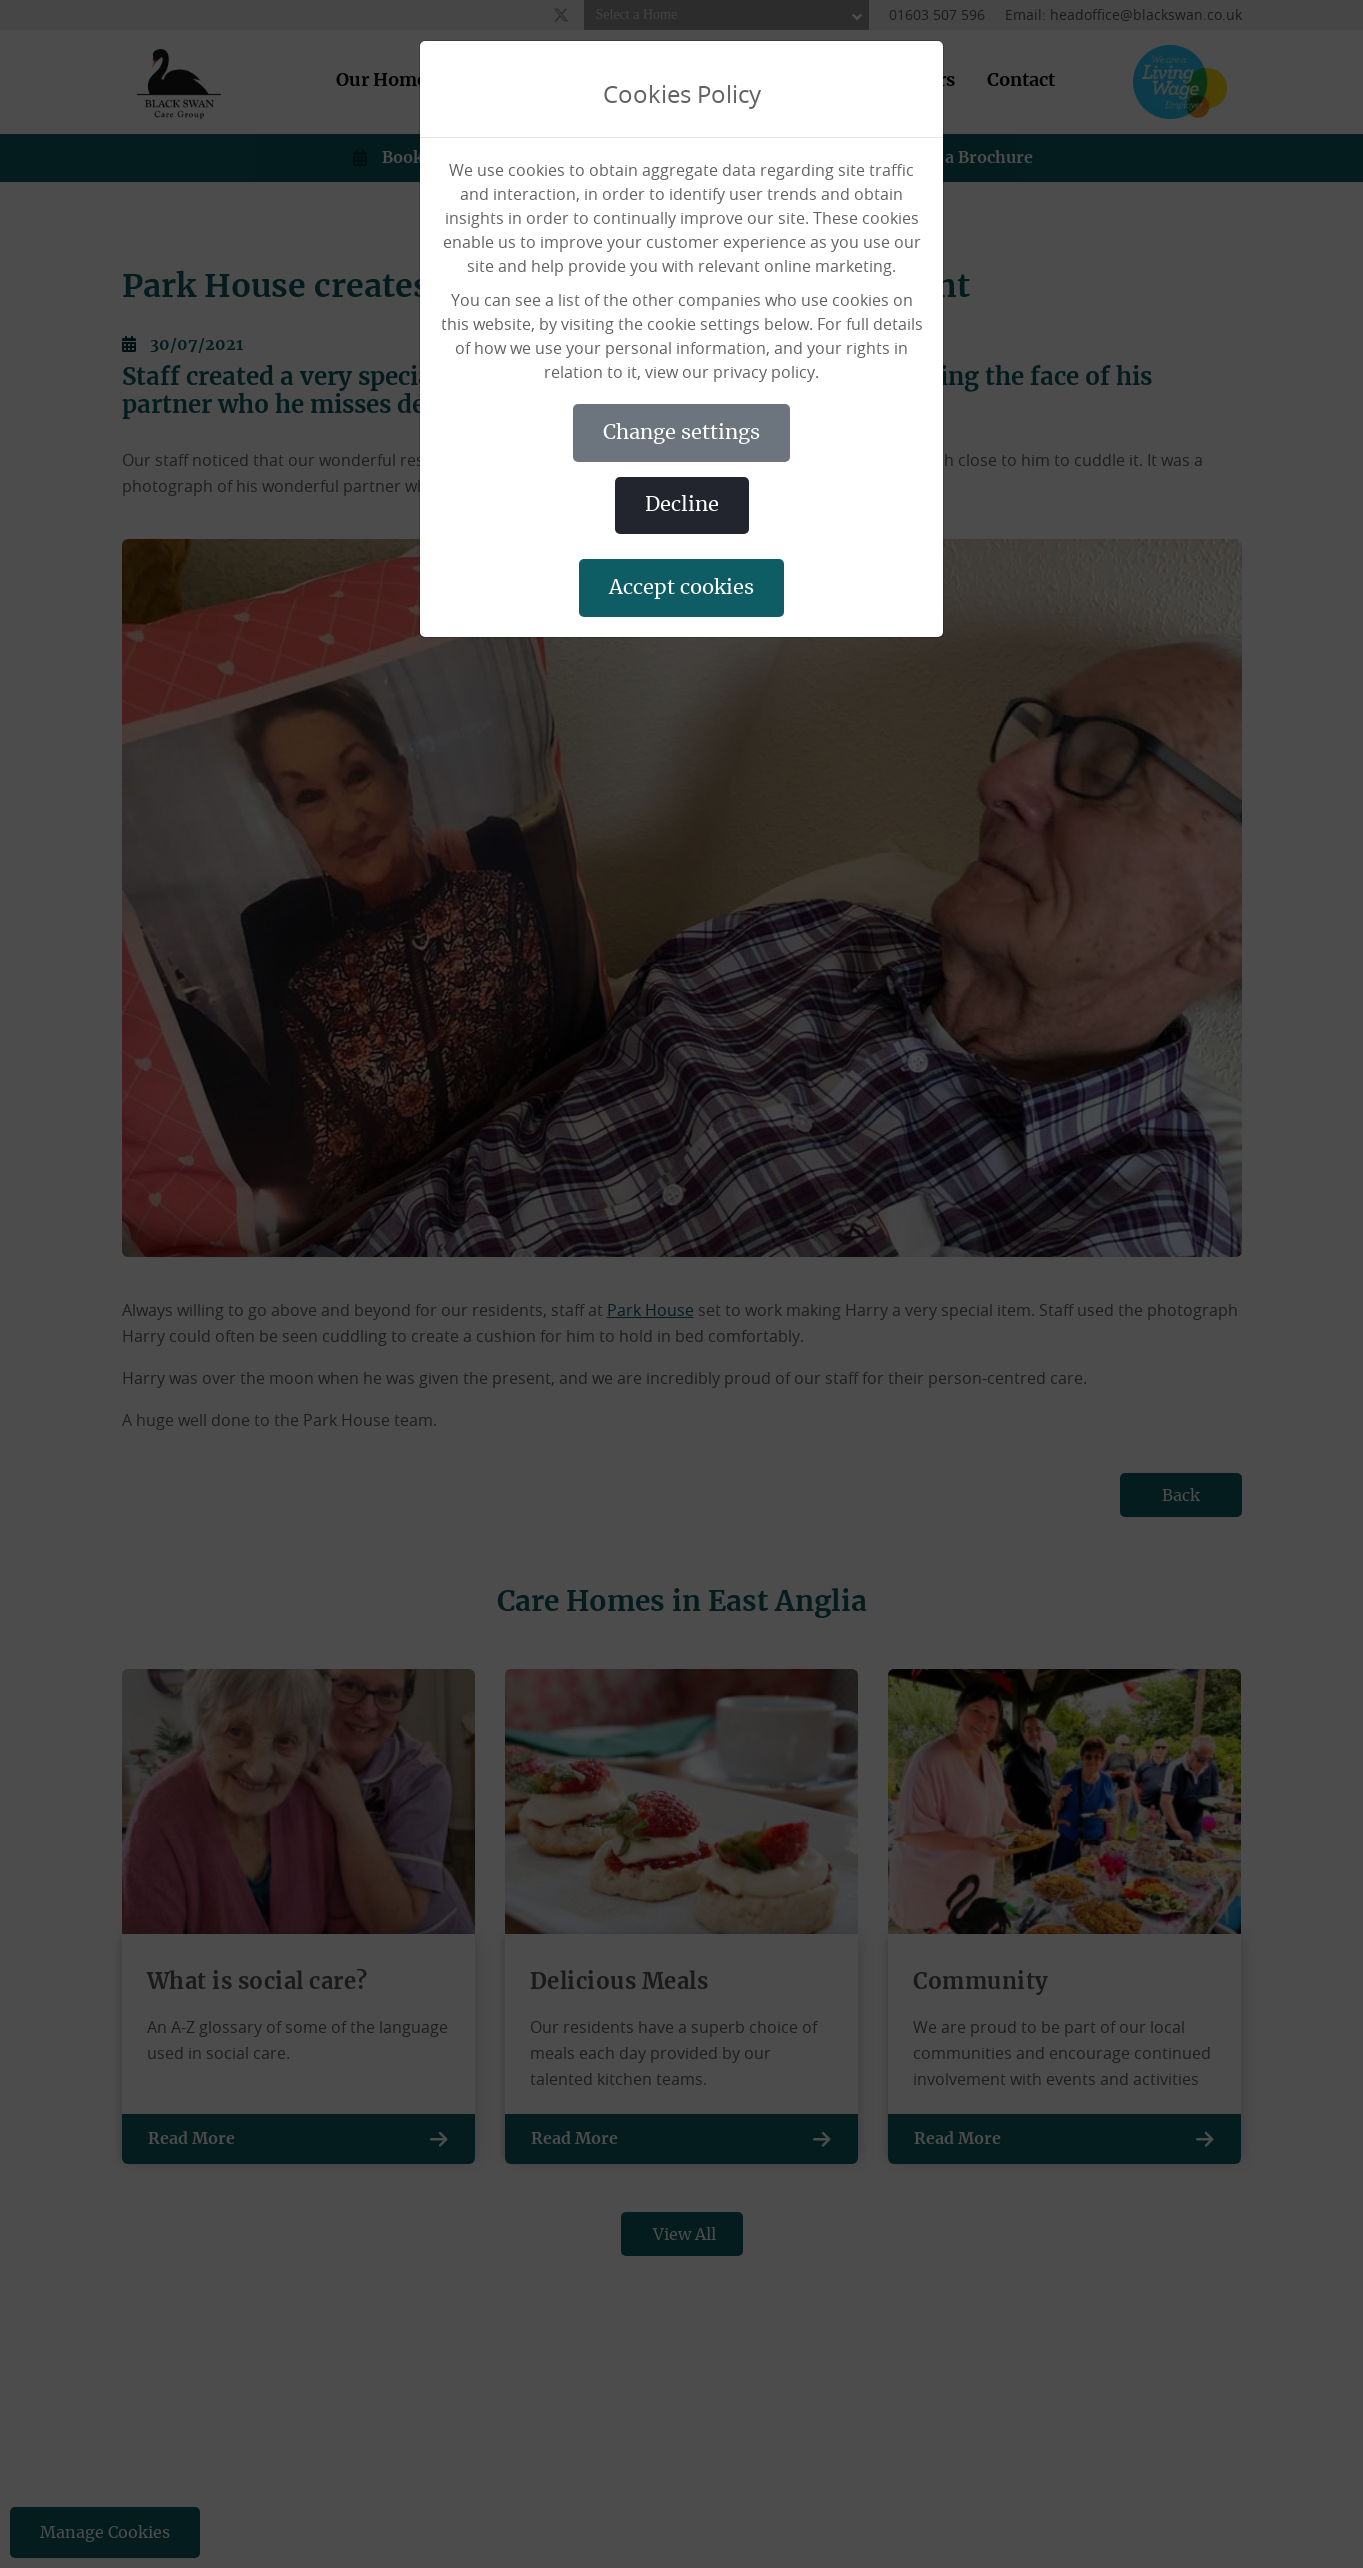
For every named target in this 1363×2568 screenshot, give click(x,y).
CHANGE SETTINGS (681, 433)
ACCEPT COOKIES (681, 588)
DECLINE (682, 505)
